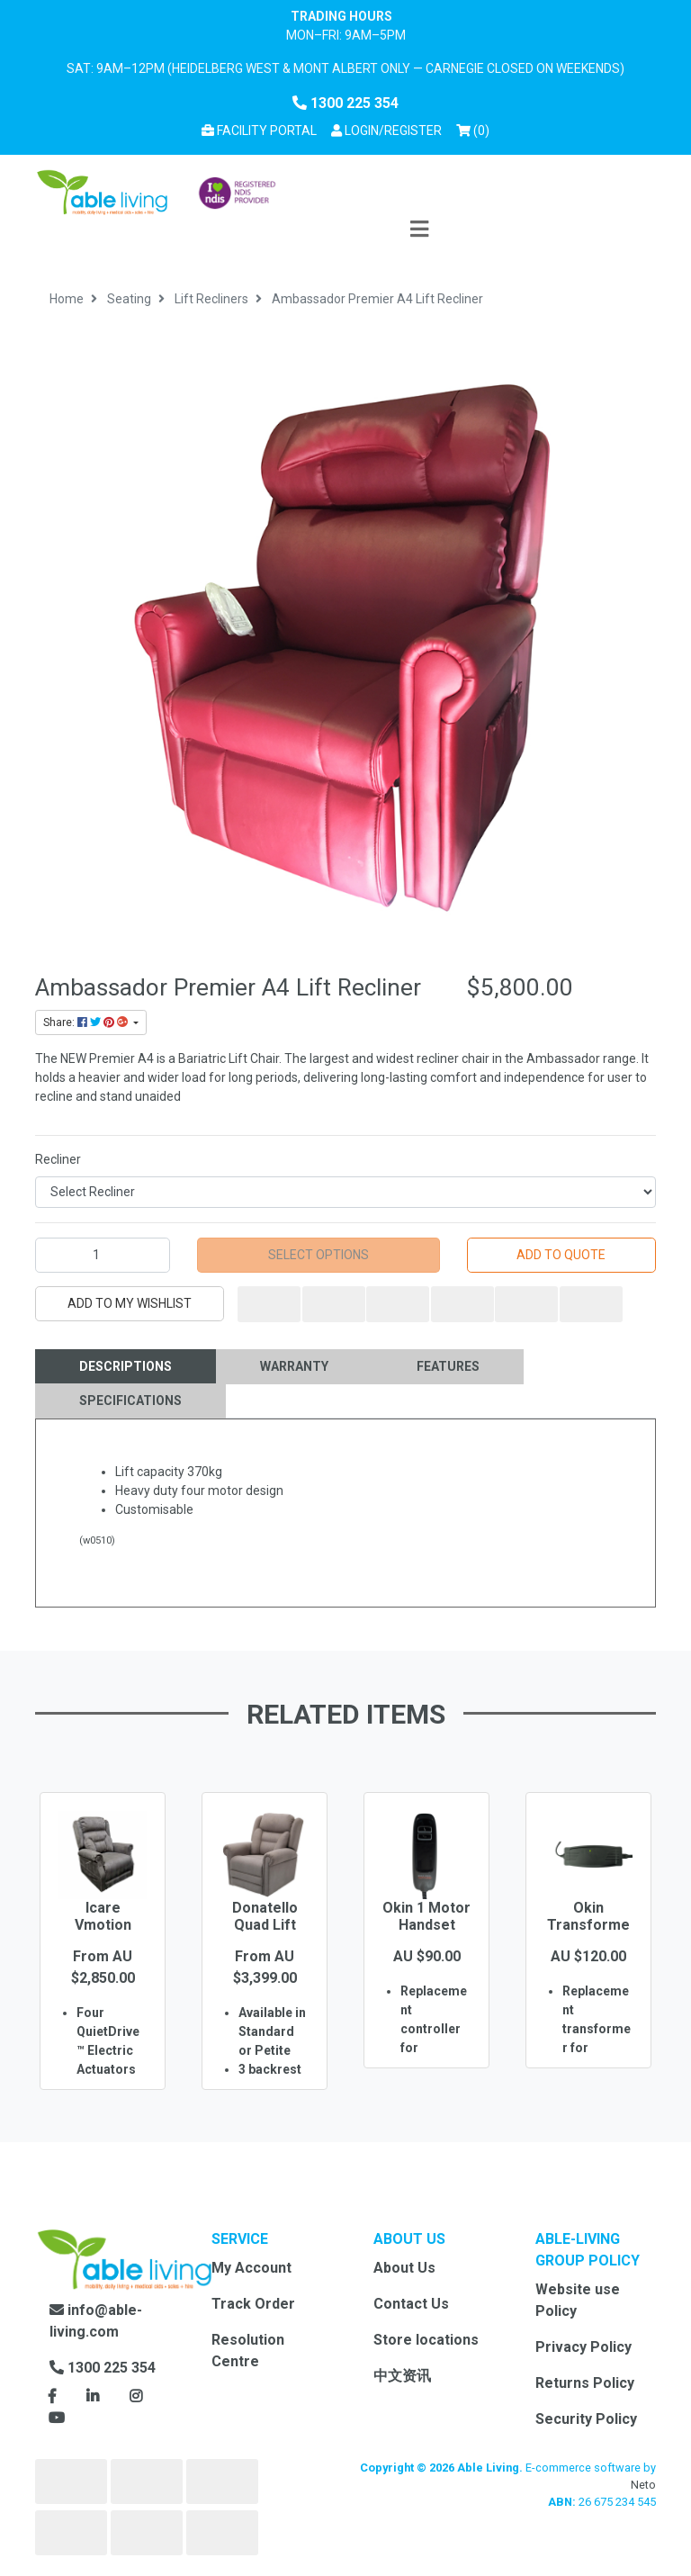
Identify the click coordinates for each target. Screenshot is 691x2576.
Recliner (58, 1159)
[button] (386, 131)
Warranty (294, 1366)
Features (448, 1366)
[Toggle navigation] (419, 230)
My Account (251, 2267)
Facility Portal (259, 130)
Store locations (426, 2339)
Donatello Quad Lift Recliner (265, 1924)
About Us (404, 2267)
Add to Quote (561, 1254)
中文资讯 (402, 2375)
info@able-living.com (95, 2320)
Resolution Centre (247, 2350)
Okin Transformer (588, 1924)
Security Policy (586, 2418)
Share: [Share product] (86, 1022)
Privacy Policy (583, 2346)
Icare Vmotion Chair (103, 1924)
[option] (102, 1967)
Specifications (130, 1400)
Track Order (253, 2303)
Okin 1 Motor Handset (426, 1916)
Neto (643, 2484)
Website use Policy (577, 2300)
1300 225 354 (345, 103)
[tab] (125, 1366)
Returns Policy (584, 2382)
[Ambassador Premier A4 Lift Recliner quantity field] (102, 1255)
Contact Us (411, 2303)
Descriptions (125, 1366)
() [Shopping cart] (476, 129)
